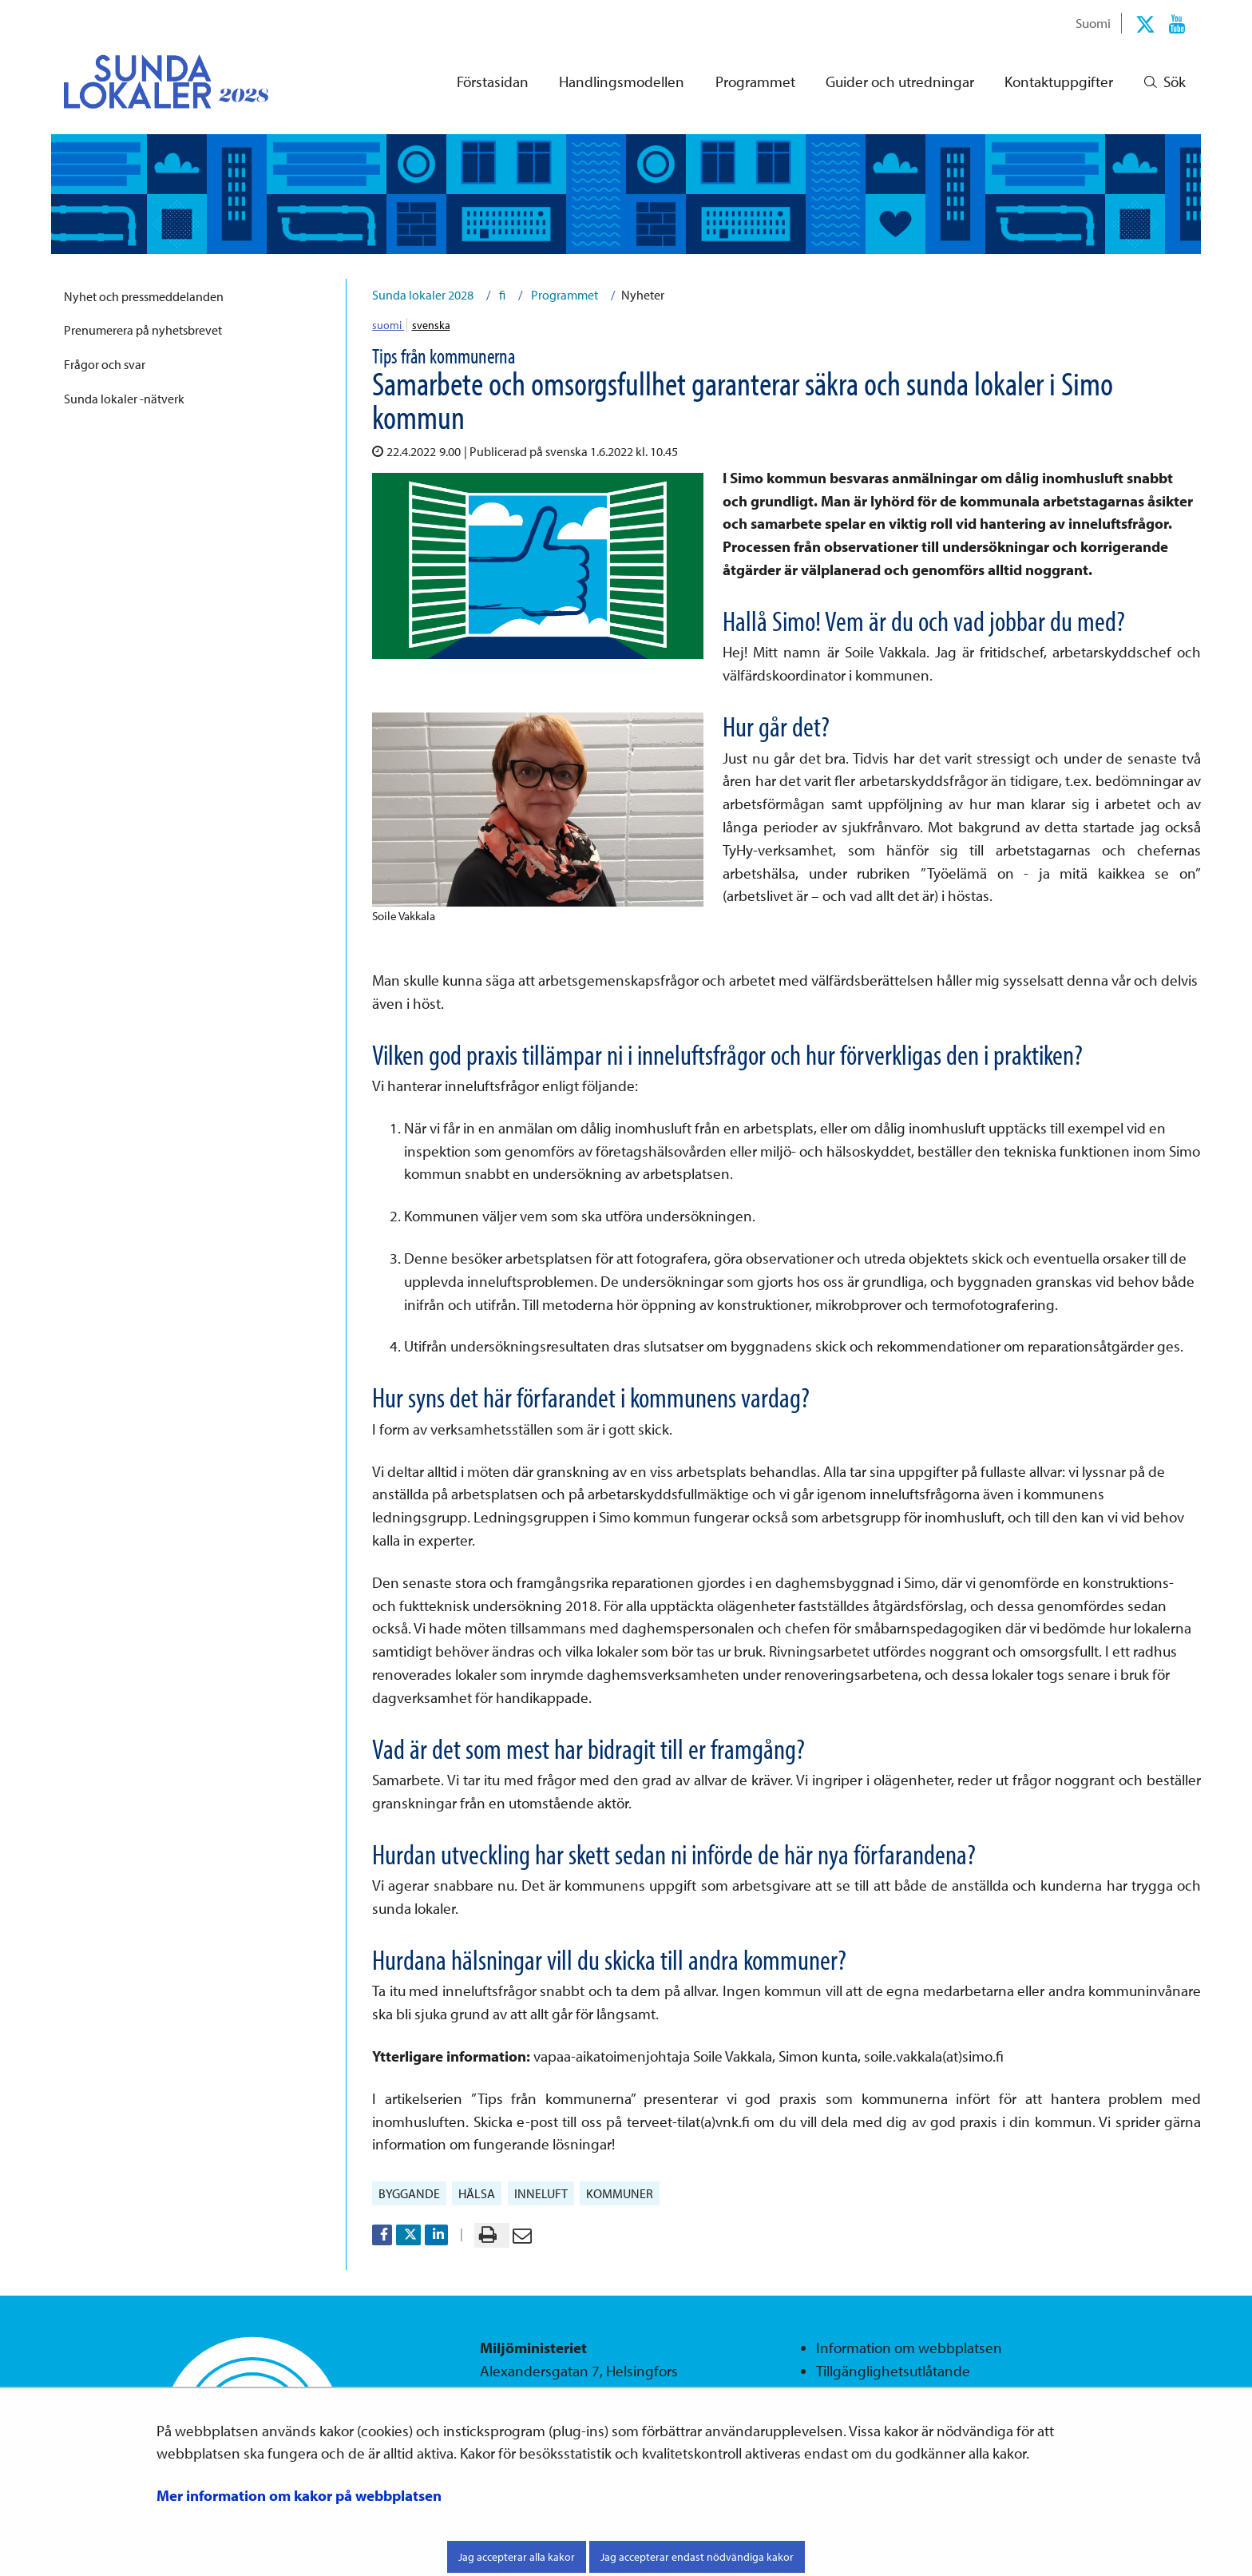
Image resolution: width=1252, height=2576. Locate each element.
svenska (431, 325)
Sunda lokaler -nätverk (124, 399)
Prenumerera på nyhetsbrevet (143, 330)
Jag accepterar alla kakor (516, 2557)
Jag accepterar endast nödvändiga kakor (697, 2557)
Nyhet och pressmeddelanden (144, 296)
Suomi (1093, 22)
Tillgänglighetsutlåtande (893, 2370)
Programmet (563, 295)
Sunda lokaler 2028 (422, 295)
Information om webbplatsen (909, 2347)
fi (501, 295)
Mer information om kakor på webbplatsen (299, 2495)
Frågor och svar (104, 364)
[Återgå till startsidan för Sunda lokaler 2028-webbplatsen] (153, 81)
